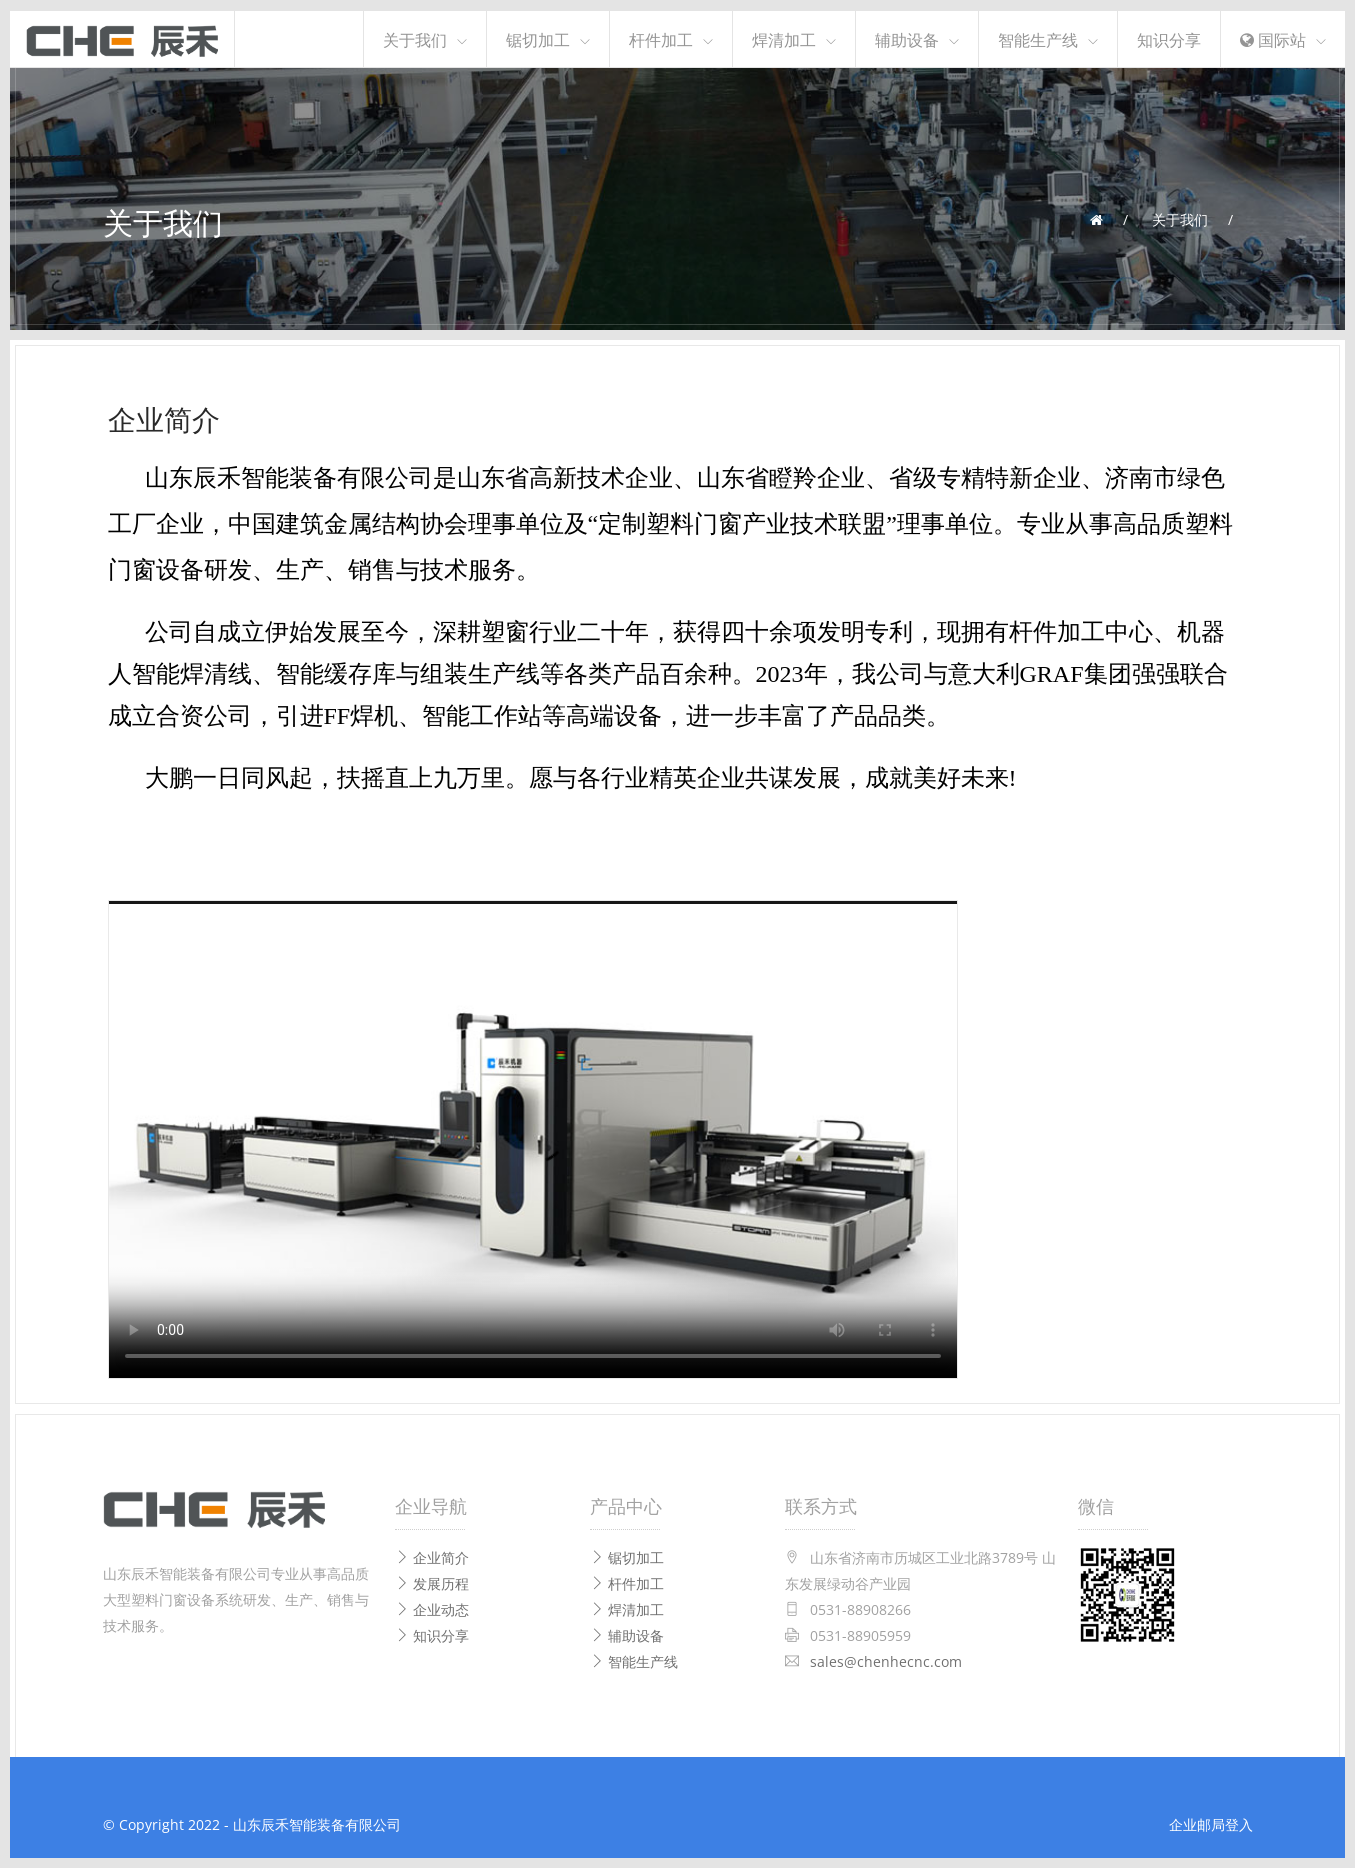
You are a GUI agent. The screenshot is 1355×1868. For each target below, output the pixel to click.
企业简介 (432, 1557)
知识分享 (1169, 39)
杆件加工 (661, 39)
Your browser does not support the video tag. (533, 1139)
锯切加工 (538, 39)
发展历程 (432, 1583)
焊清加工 (784, 39)
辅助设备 (907, 39)
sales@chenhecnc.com (886, 1661)
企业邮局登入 (1211, 1824)
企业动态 (432, 1609)
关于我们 (415, 39)
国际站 (1273, 39)
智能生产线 (1038, 39)
